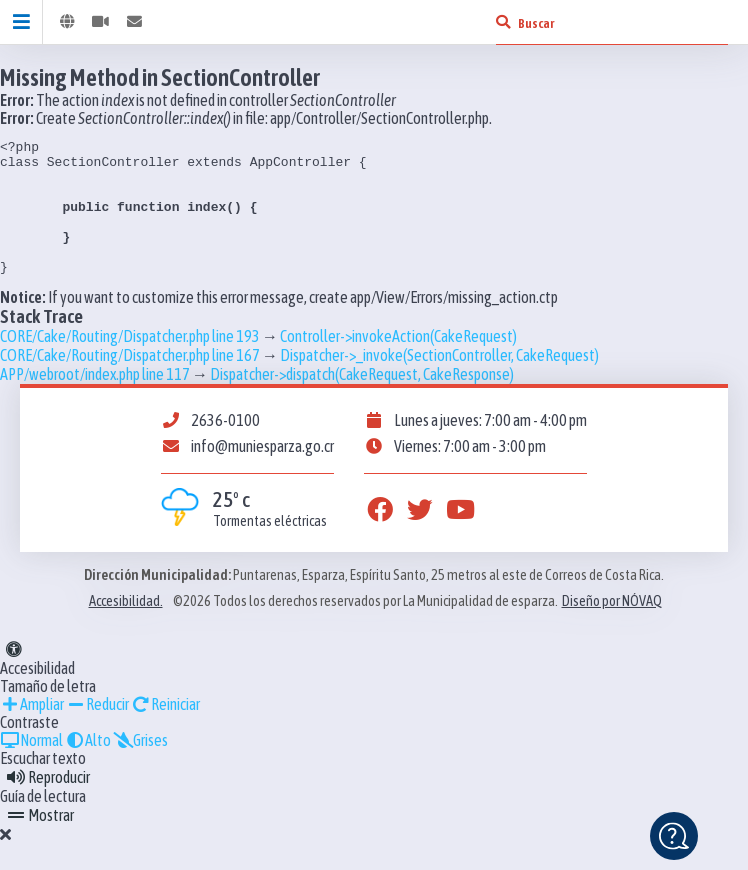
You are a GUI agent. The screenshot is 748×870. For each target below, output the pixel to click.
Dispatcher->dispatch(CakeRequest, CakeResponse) (362, 401)
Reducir (97, 731)
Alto (88, 767)
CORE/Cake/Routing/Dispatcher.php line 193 (130, 363)
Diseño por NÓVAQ (612, 628)
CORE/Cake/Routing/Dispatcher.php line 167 (130, 382)
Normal (31, 767)
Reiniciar (165, 731)
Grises (140, 767)
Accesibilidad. (126, 628)
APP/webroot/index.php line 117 (95, 401)
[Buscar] (503, 22)
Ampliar (32, 731)
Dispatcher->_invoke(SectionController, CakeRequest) (439, 382)
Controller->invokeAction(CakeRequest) (398, 363)
